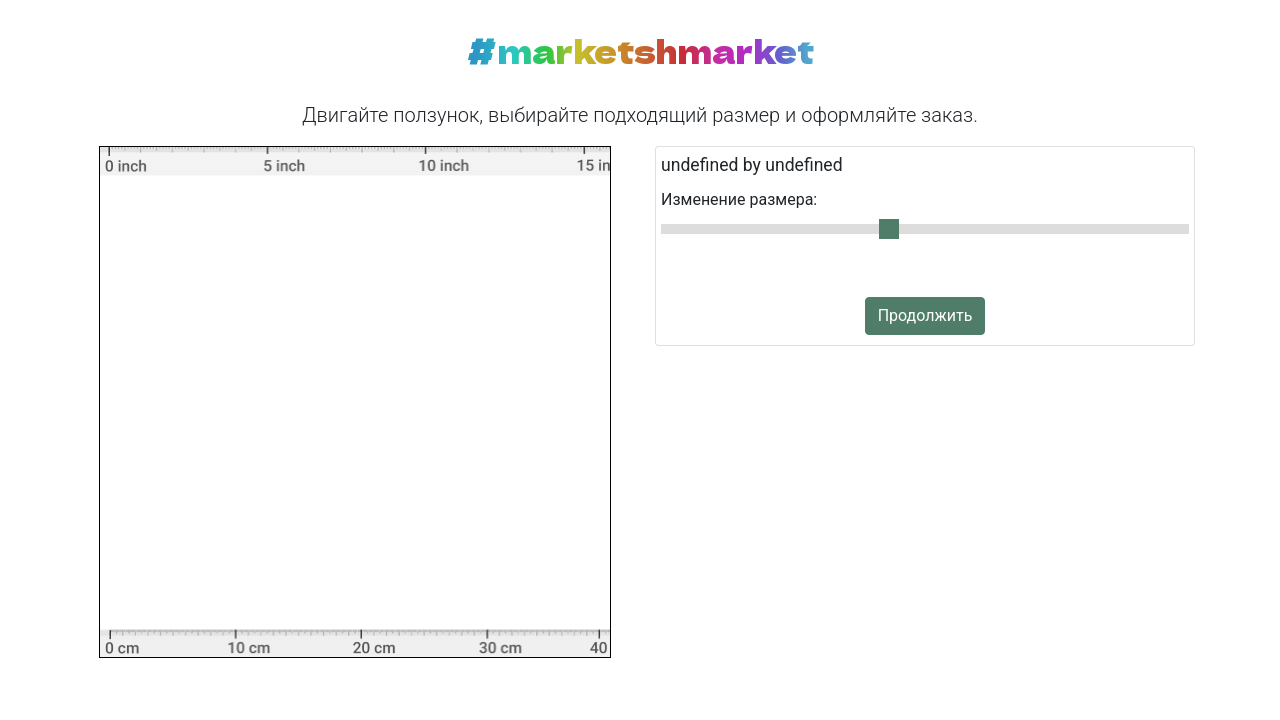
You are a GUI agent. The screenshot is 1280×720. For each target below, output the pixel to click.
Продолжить (925, 315)
